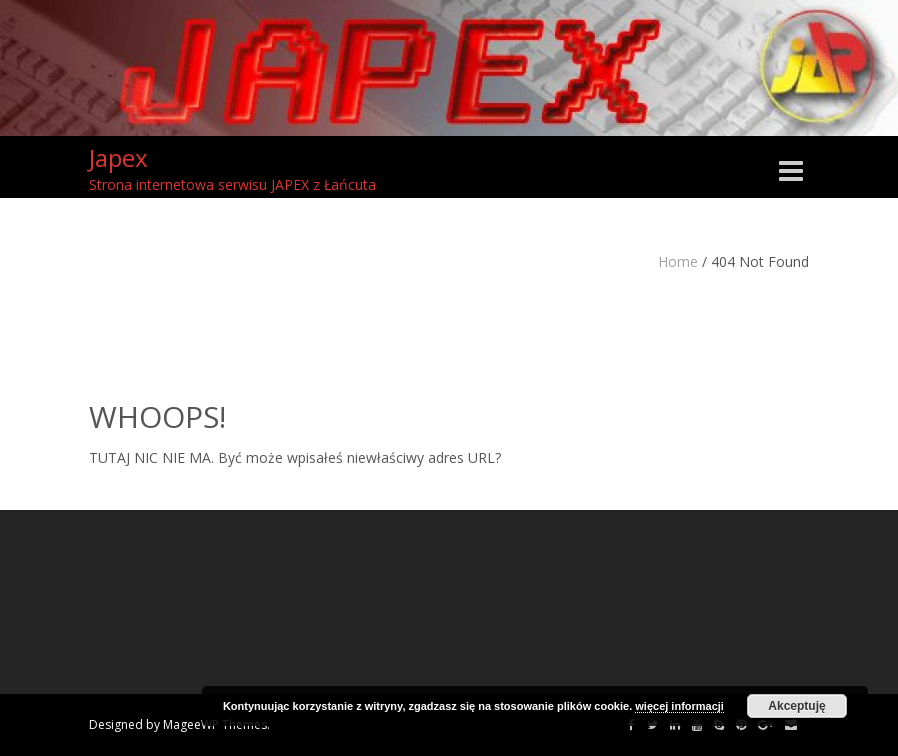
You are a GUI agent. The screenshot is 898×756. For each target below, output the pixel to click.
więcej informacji (679, 706)
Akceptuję (796, 706)
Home (678, 261)
